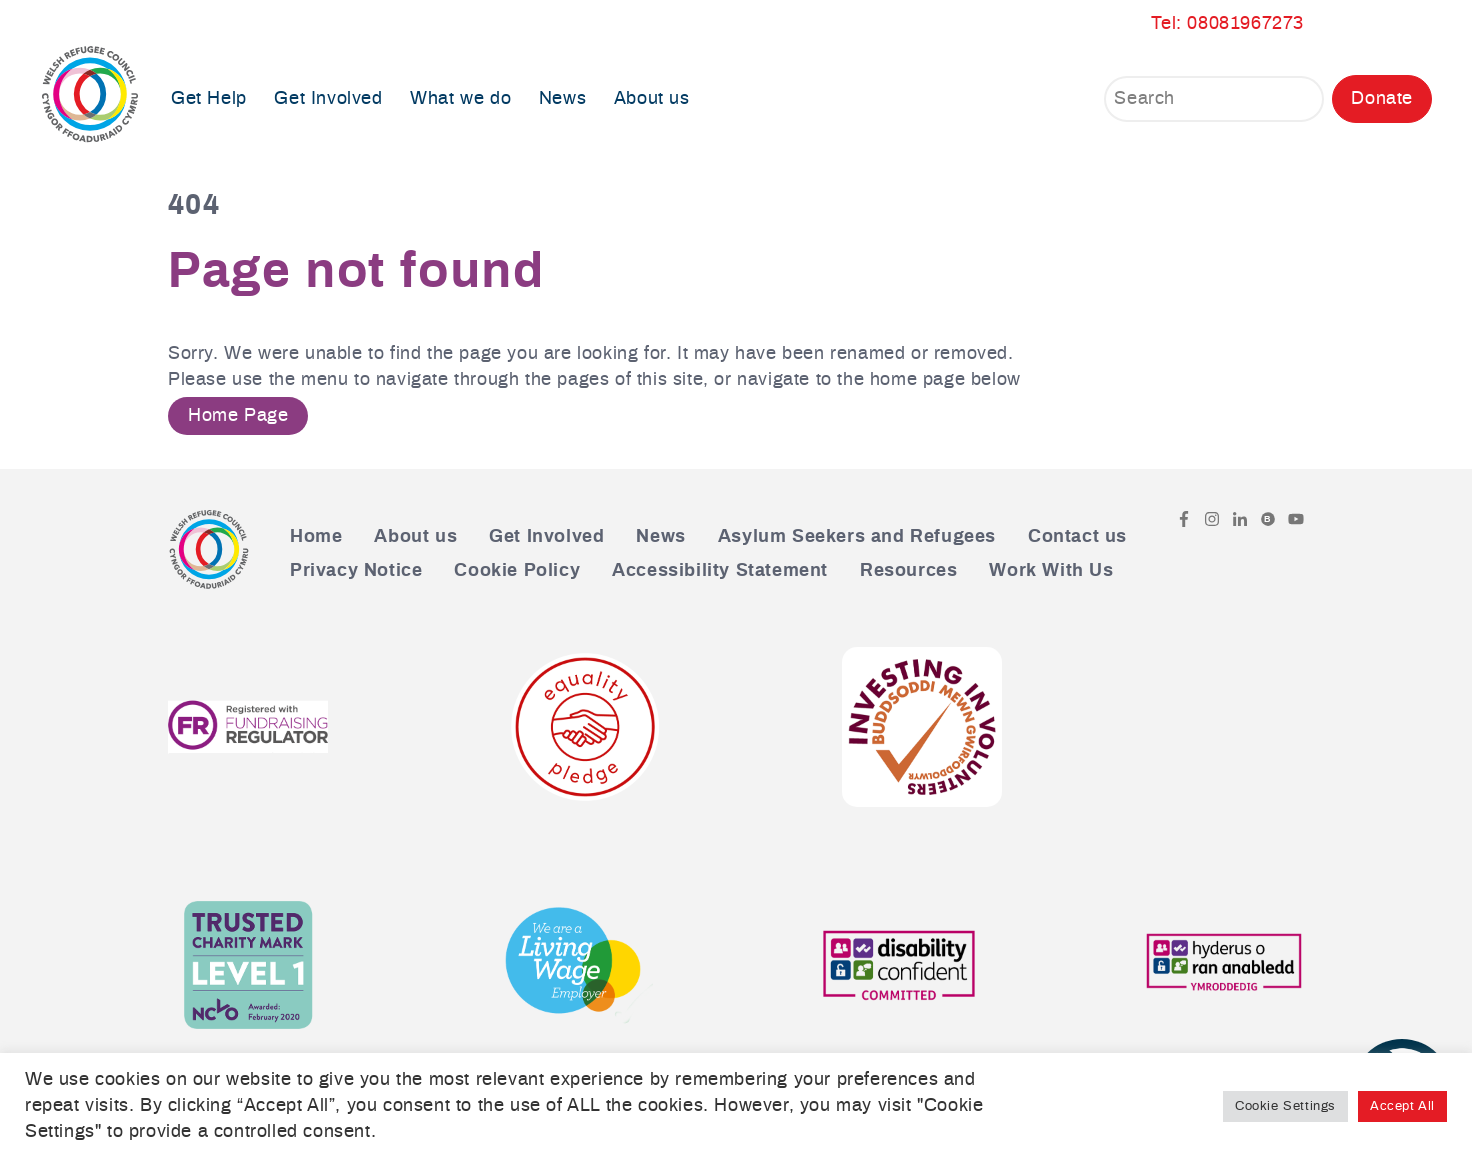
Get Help (209, 99)
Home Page (238, 416)
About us (652, 99)
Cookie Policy (517, 571)
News (562, 99)
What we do (460, 99)
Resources (908, 571)
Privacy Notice (356, 571)
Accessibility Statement (720, 571)
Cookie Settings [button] (1285, 1106)
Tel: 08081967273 (1227, 24)
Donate (1382, 99)
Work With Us (1051, 571)
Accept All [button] (1402, 1106)
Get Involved (328, 99)
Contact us (1077, 537)
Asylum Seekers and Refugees (857, 537)
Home (316, 537)
